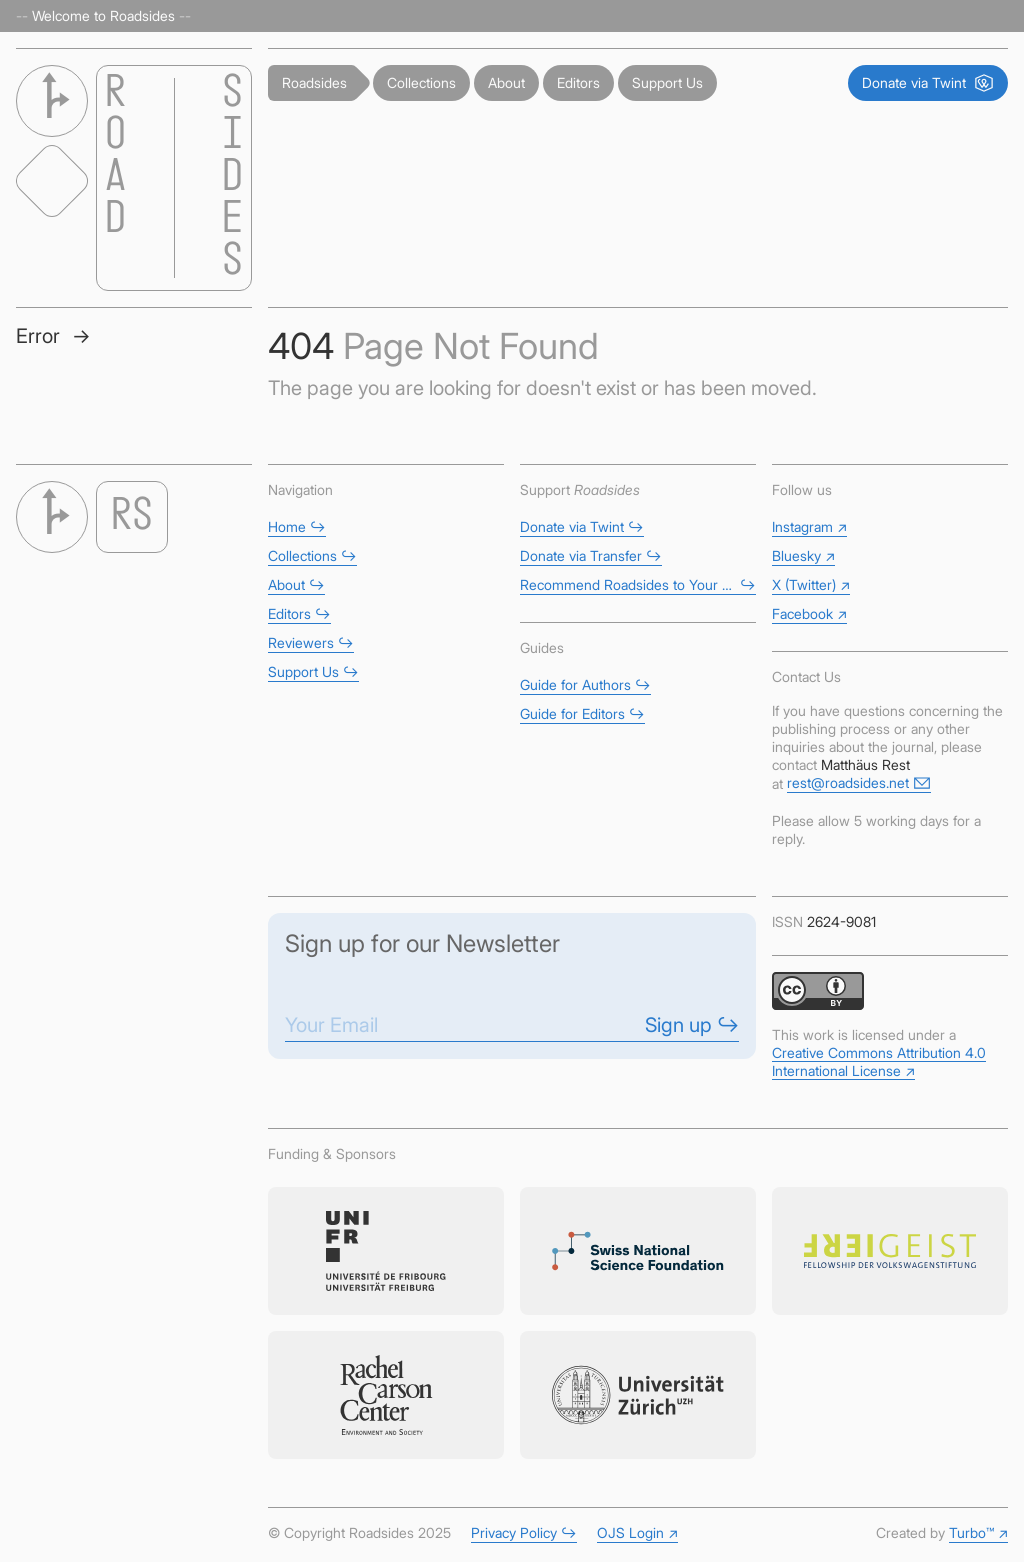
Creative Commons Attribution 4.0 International (879, 1061)
